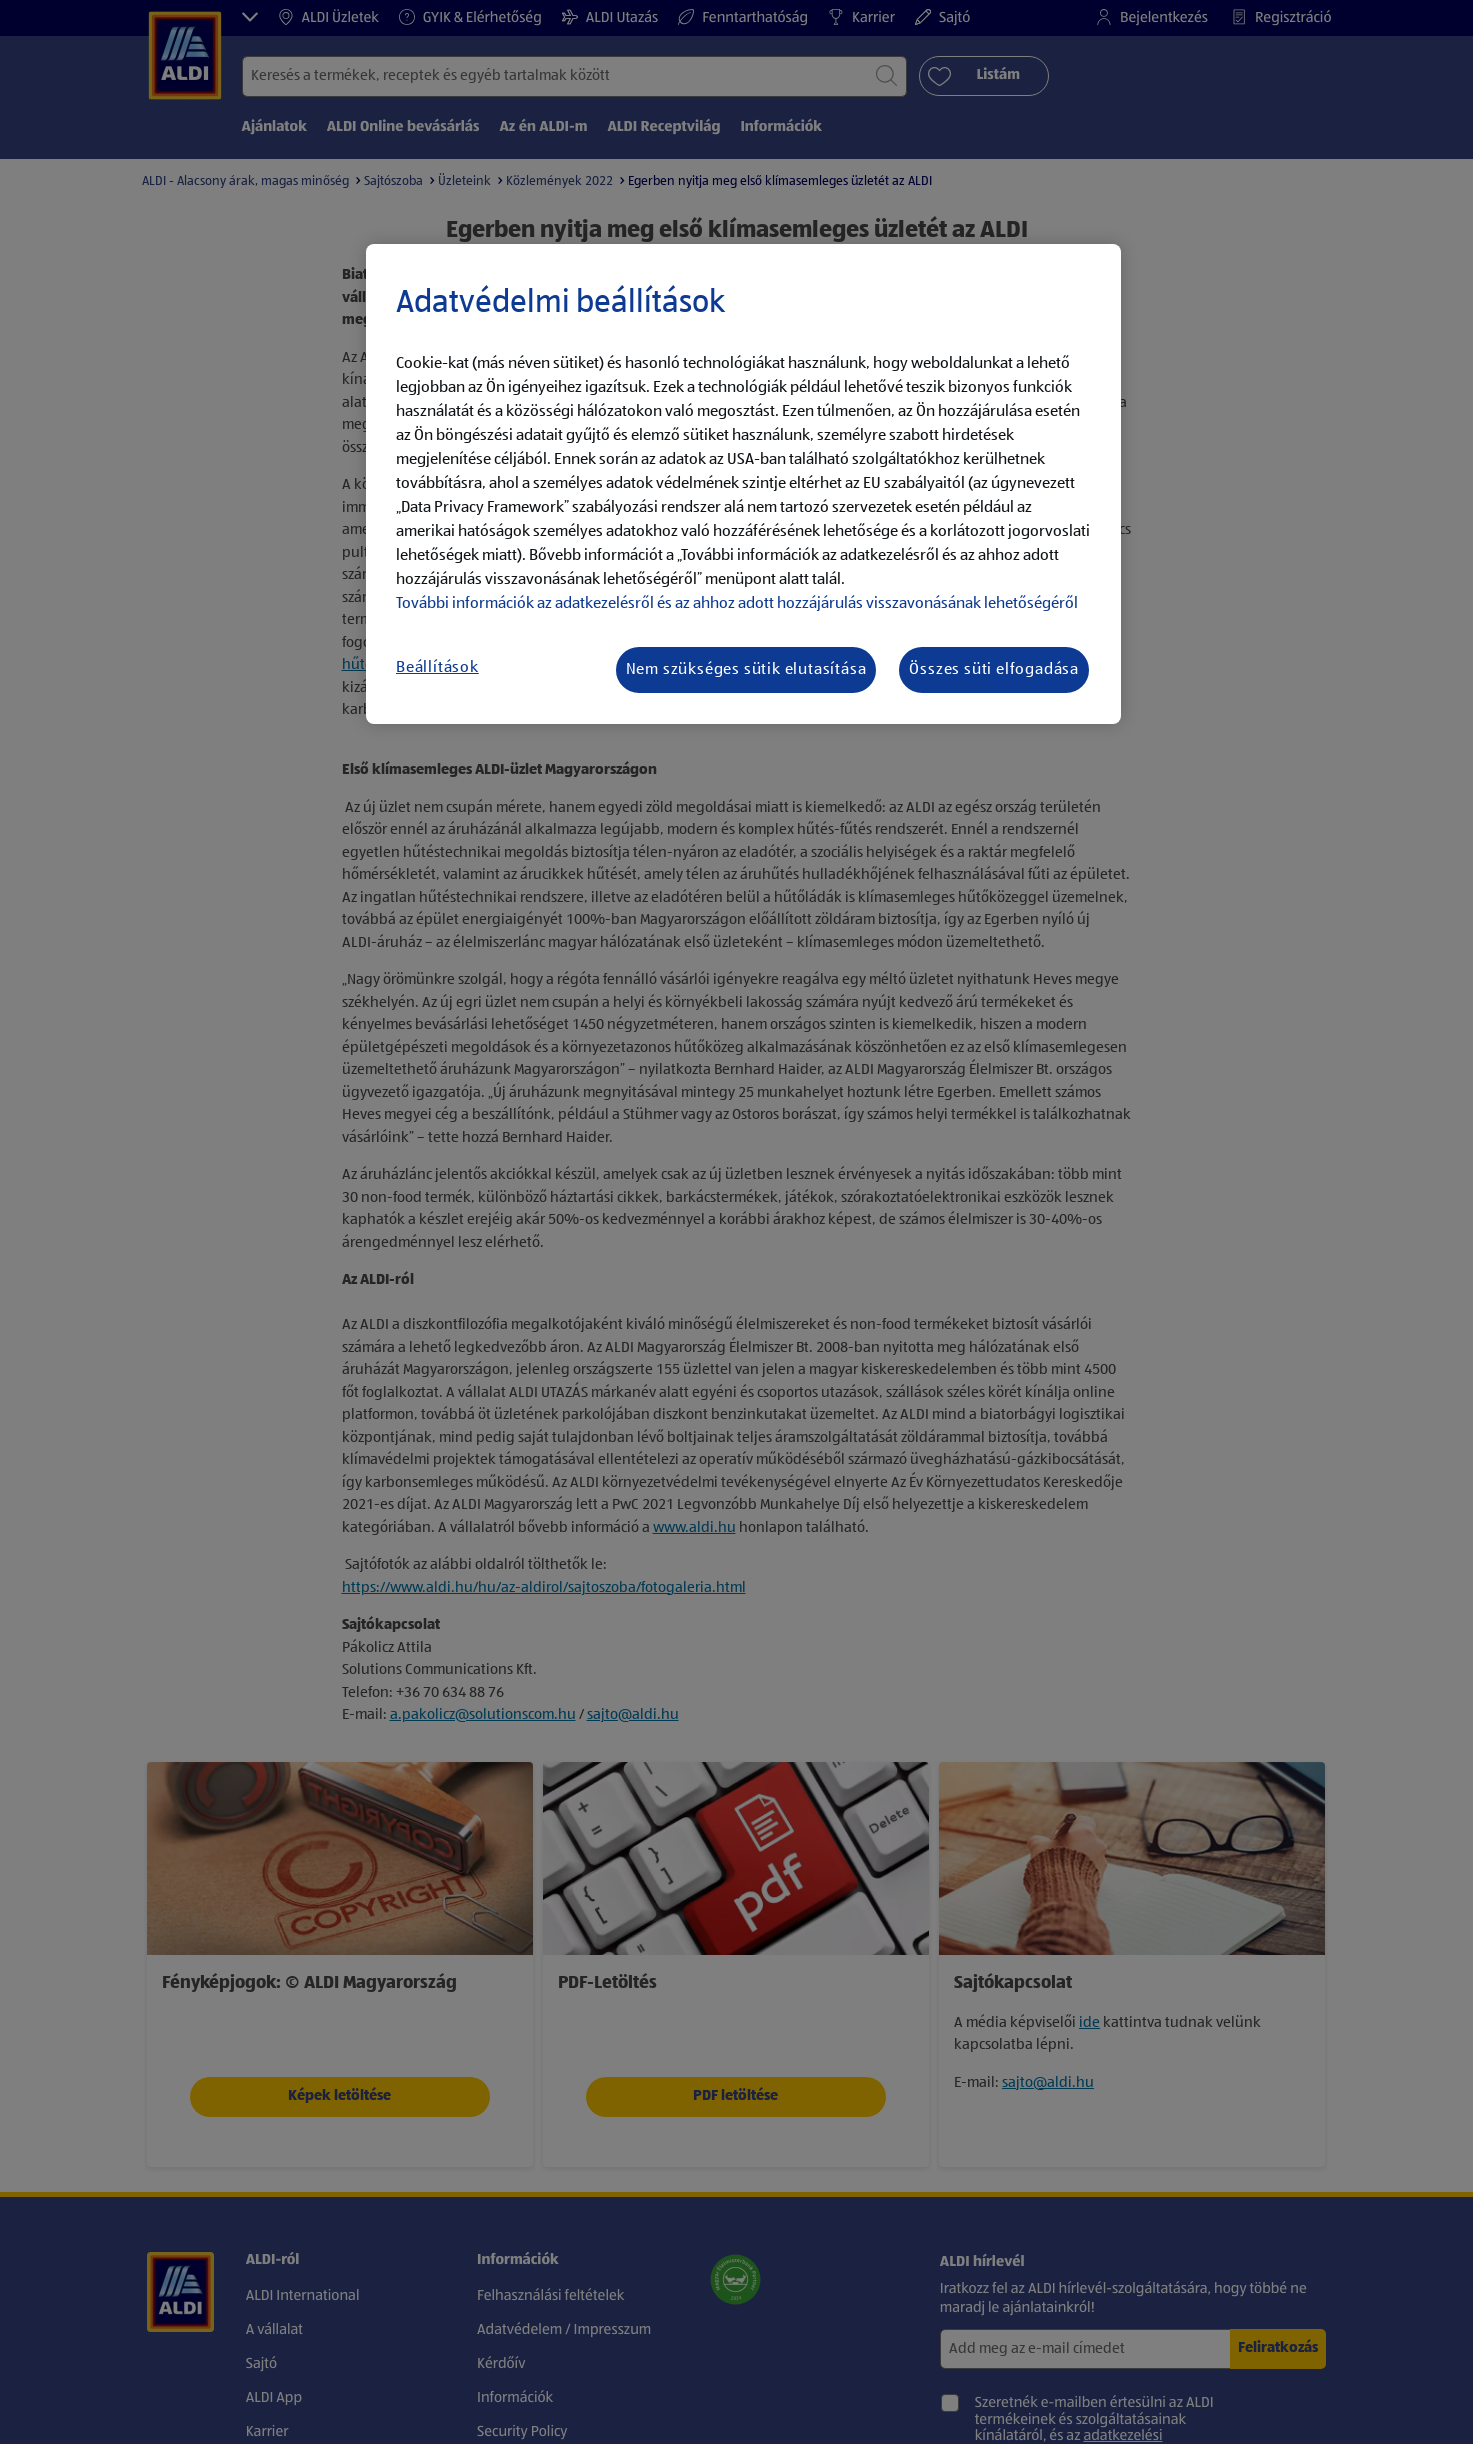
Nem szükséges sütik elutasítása (746, 670)
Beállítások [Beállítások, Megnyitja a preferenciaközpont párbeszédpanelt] (437, 668)
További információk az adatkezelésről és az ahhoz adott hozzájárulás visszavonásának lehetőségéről (737, 604)
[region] (743, 484)
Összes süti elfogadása (994, 670)
